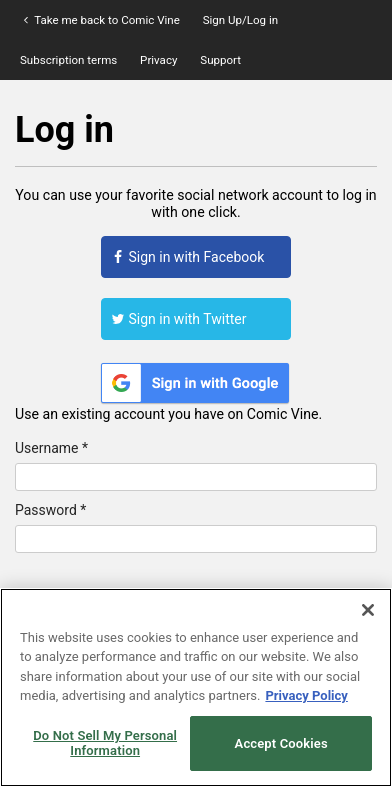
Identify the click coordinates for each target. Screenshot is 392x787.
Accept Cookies (281, 743)
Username (51, 448)
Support (220, 60)
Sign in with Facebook (187, 257)
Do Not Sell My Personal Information (105, 743)
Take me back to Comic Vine (100, 20)
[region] (196, 687)
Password (50, 510)
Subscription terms (68, 60)
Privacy (158, 60)
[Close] (368, 610)
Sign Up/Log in (240, 20)
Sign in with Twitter (179, 319)
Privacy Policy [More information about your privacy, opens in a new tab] (306, 695)
